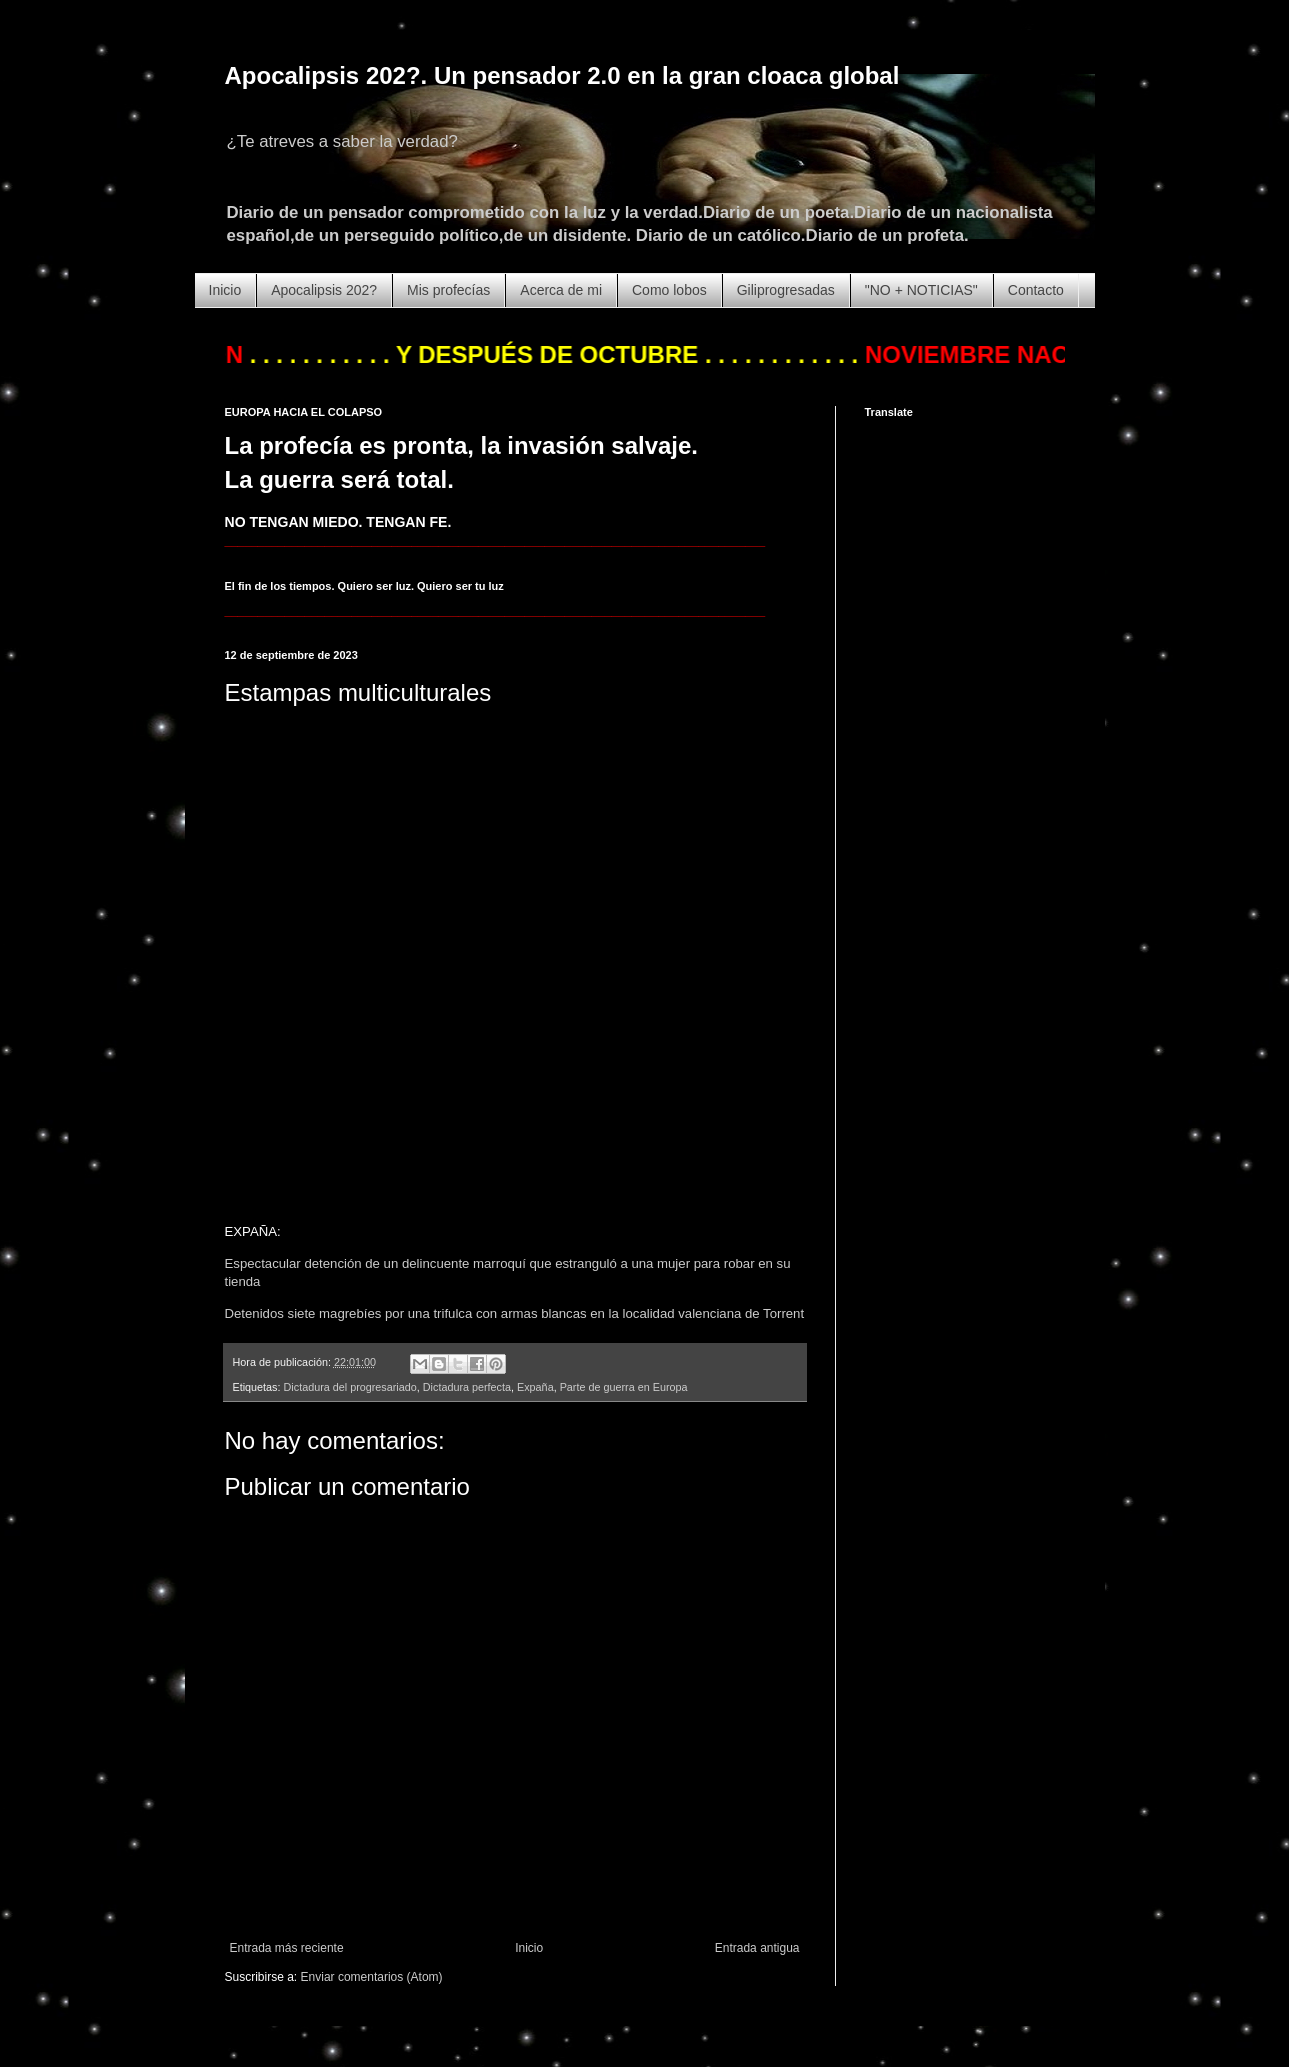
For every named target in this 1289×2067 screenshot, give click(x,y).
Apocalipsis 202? (324, 290)
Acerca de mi (561, 290)
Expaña (535, 1387)
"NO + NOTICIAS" (921, 290)
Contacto (1036, 290)
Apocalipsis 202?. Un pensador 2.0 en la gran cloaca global (562, 75)
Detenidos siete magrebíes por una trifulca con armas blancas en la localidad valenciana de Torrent (515, 1313)
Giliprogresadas (786, 290)
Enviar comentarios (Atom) (372, 1977)
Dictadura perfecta (467, 1387)
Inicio (225, 290)
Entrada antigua (757, 1948)
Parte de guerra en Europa (624, 1387)
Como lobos (669, 290)
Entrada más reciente (287, 1948)
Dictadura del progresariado (350, 1387)
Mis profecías (448, 290)
